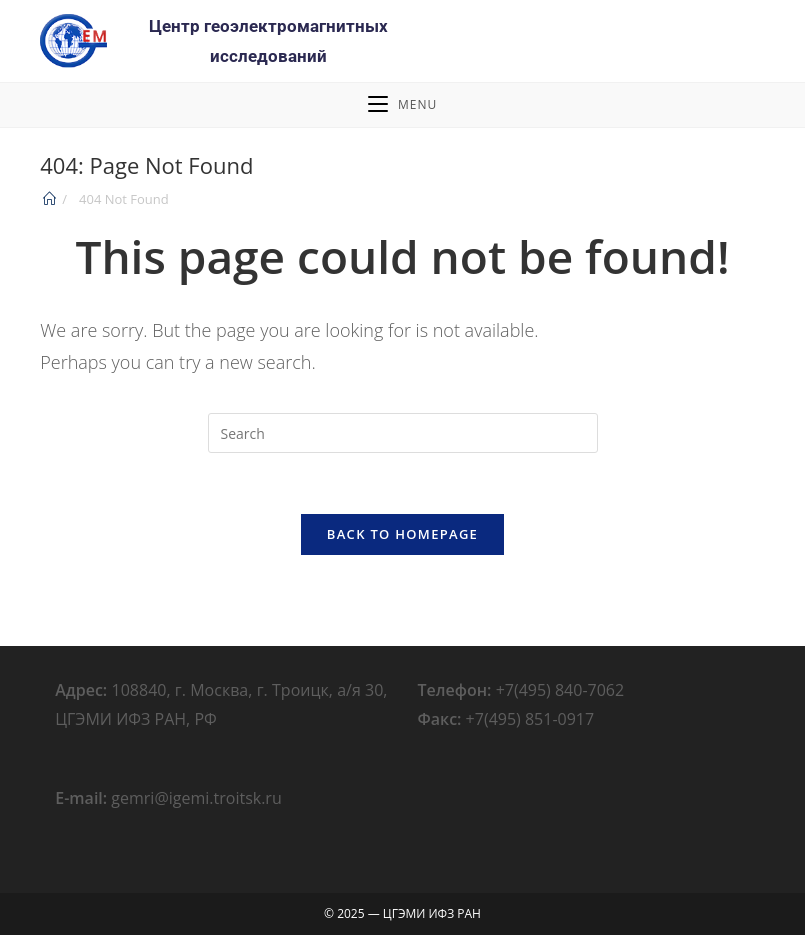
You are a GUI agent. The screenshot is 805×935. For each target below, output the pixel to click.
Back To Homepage (402, 534)
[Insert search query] (403, 433)
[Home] (49, 199)
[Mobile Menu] (402, 105)
